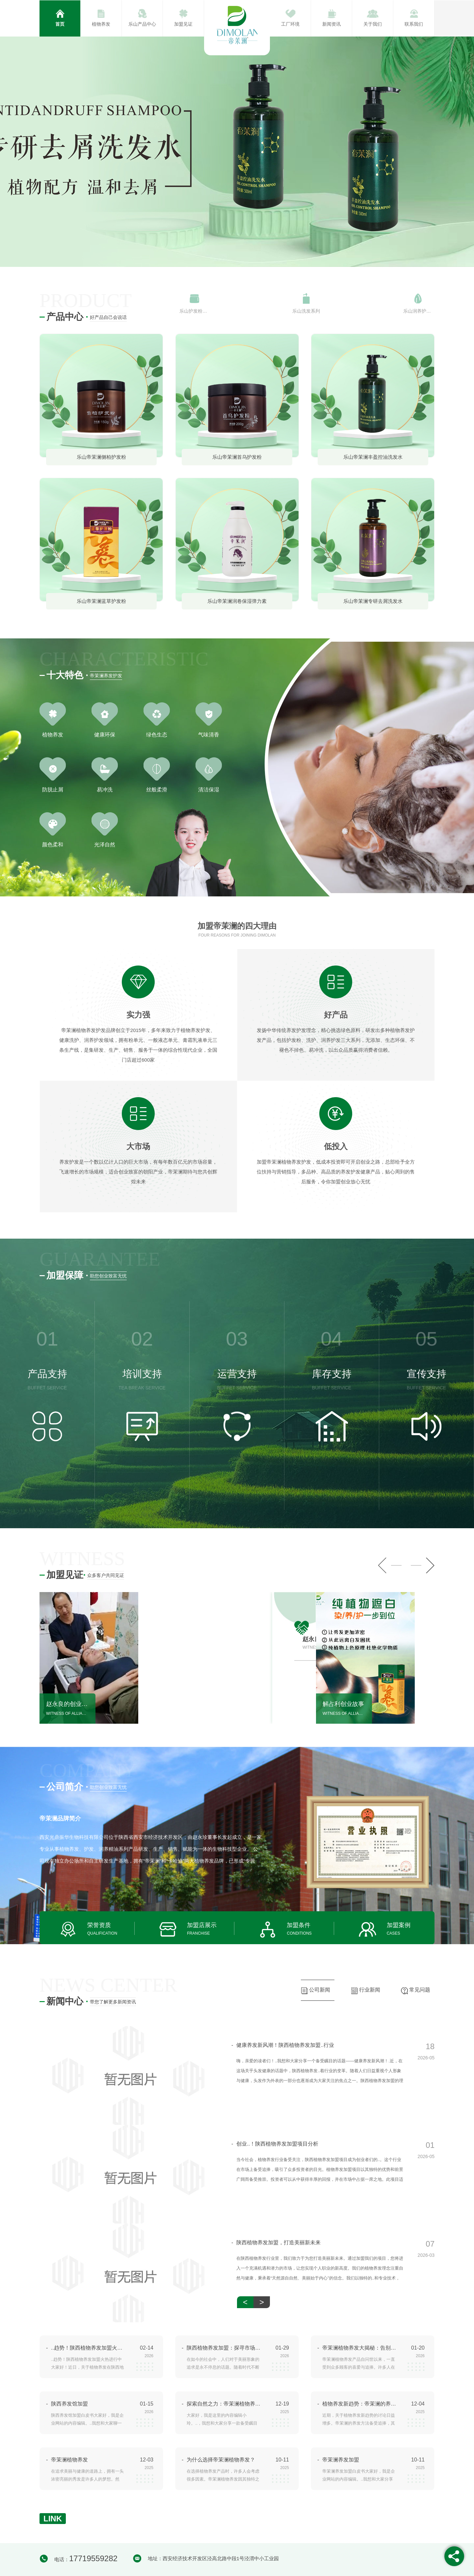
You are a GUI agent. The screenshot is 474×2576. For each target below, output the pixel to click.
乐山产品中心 (142, 24)
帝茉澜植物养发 (69, 2459)
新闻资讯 (331, 24)
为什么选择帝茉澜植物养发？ (221, 2459)
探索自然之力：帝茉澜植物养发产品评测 (224, 2404)
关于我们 (372, 24)
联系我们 (414, 24)
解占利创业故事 (343, 1704)
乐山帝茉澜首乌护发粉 (237, 457)
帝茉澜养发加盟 (340, 2459)
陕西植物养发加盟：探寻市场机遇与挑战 (224, 2348)
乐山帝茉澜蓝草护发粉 (101, 601)
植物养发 (101, 24)
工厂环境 (290, 24)
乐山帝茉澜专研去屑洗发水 (373, 601)
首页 (60, 24)
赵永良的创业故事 (67, 1704)
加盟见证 (183, 24)
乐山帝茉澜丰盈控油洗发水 (373, 457)
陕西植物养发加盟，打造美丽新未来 (276, 2242)
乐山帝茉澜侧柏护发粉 (101, 457)
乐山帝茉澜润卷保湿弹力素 (237, 601)
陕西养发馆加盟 (69, 2404)
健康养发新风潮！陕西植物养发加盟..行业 (282, 2045)
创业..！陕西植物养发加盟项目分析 (274, 2144)
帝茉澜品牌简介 (60, 1818)
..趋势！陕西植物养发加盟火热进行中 (88, 2348)
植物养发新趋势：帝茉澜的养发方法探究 (359, 2404)
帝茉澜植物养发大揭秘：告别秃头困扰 (359, 2348)
